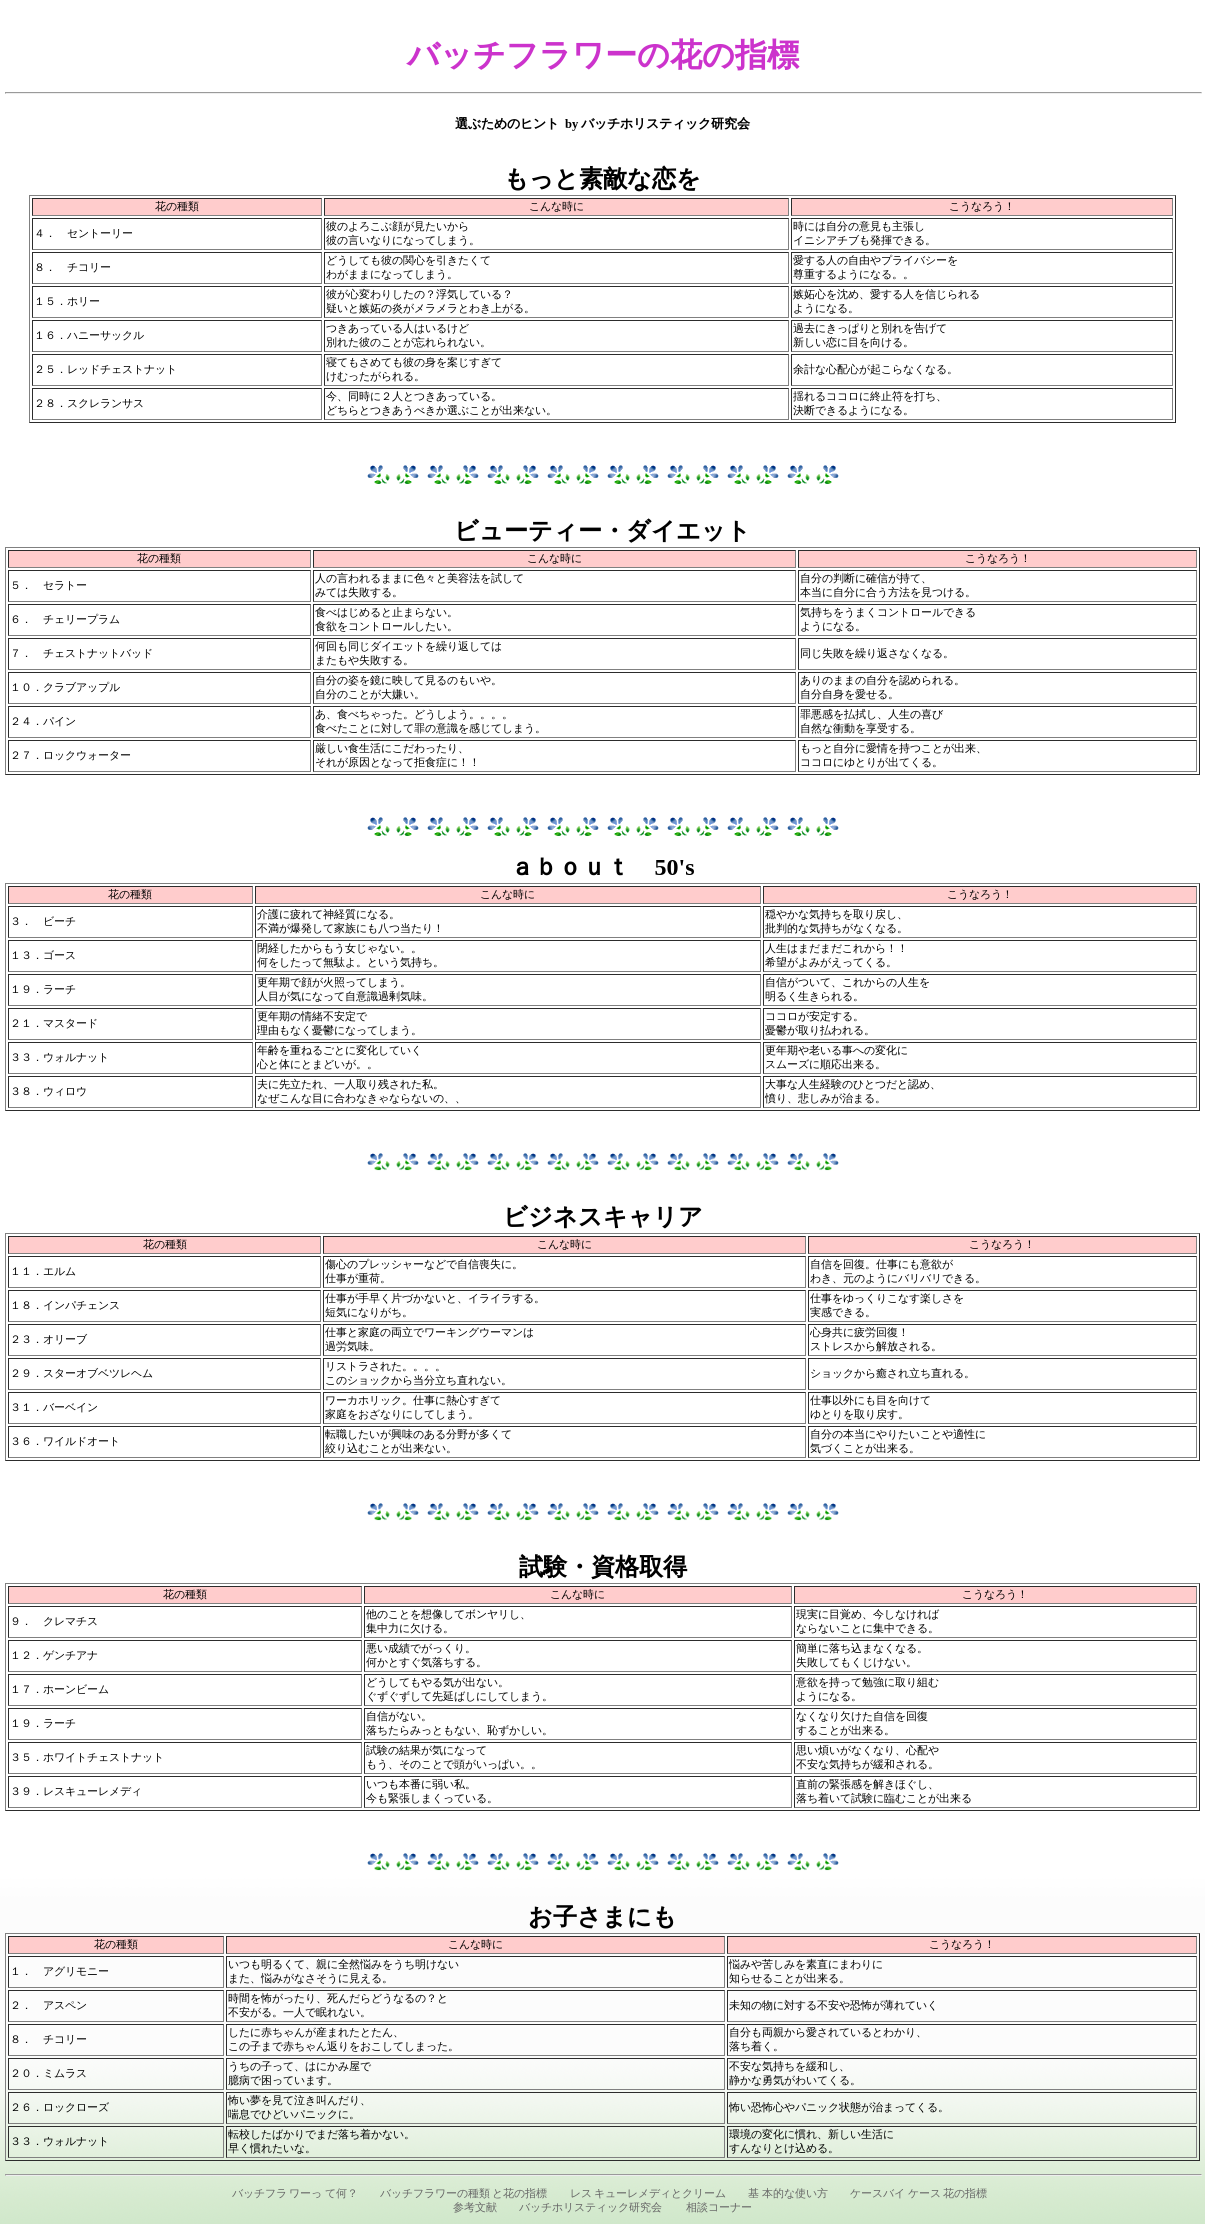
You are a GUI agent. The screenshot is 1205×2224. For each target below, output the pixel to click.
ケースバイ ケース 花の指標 (918, 2193)
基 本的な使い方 (788, 2193)
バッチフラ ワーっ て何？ (295, 2193)
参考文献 (475, 2207)
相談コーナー (719, 2207)
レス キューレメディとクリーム (648, 2193)
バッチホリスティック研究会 (590, 2207)
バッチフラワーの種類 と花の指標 (464, 2193)
